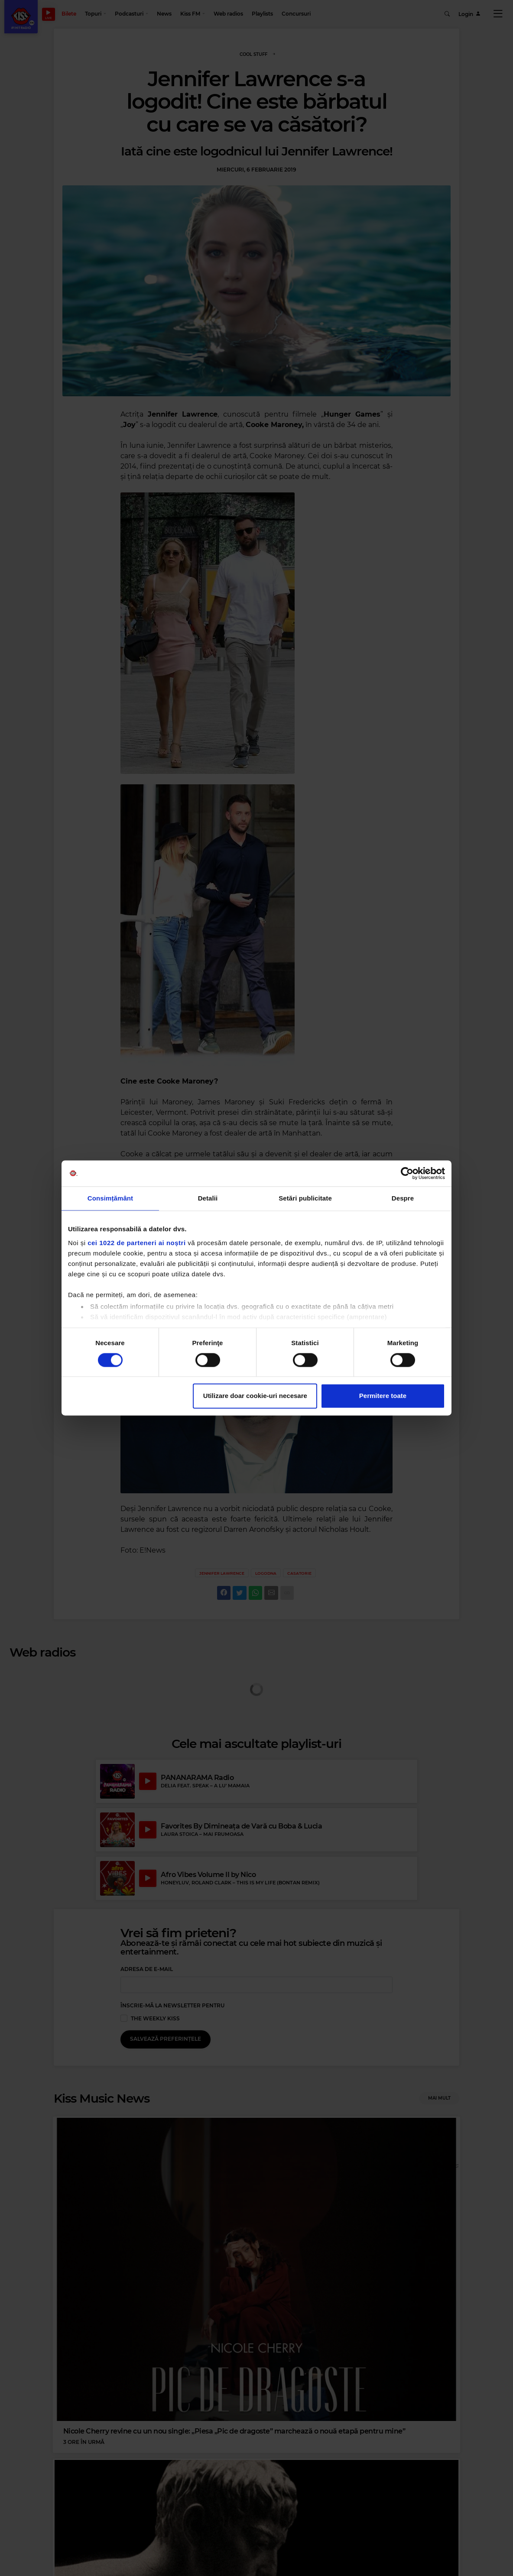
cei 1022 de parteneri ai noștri (136, 1242)
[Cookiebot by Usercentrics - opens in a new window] (407, 1173)
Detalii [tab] (208, 1198)
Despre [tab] (403, 1198)
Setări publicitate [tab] (305, 1198)
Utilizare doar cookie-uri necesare (255, 1396)
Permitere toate (382, 1396)
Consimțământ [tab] (110, 1198)
